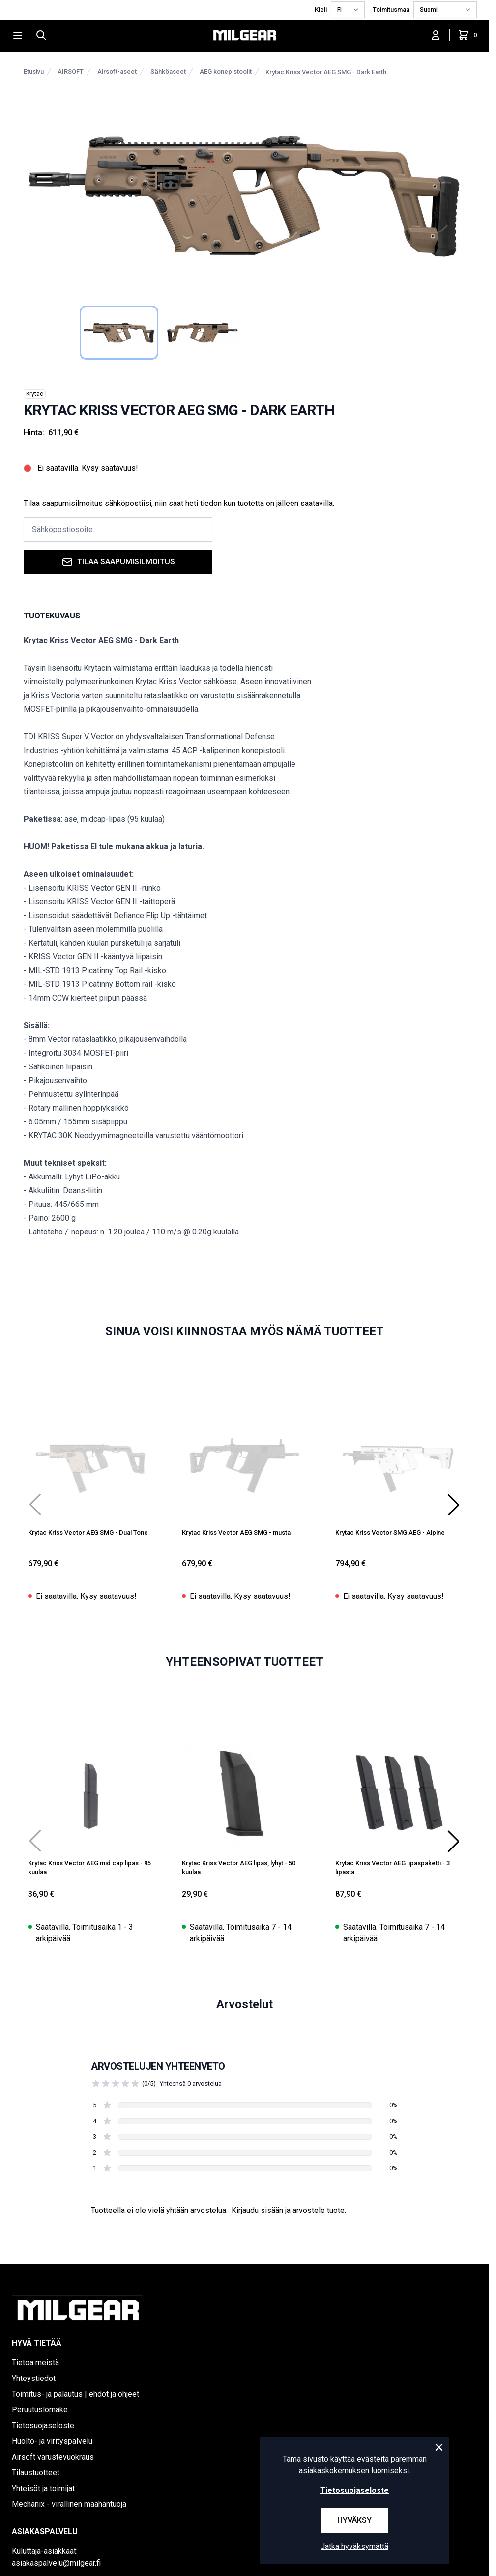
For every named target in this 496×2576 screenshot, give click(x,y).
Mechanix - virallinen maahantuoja (69, 2504)
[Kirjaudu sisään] (435, 35)
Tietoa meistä (35, 2362)
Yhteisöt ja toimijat (43, 2488)
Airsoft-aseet (117, 71)
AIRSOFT (71, 71)
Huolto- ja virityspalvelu (52, 2441)
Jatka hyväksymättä (354, 2546)
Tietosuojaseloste (43, 2425)
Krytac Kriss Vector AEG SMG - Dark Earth (325, 72)
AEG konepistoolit (226, 71)
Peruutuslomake (40, 2409)
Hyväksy (354, 2520)
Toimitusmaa (391, 9)
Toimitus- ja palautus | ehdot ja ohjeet (75, 2394)
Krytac (34, 394)
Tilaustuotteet (35, 2472)
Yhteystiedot (34, 2378)
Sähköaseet (168, 71)
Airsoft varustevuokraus (53, 2457)
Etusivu (34, 71)
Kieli (321, 9)
